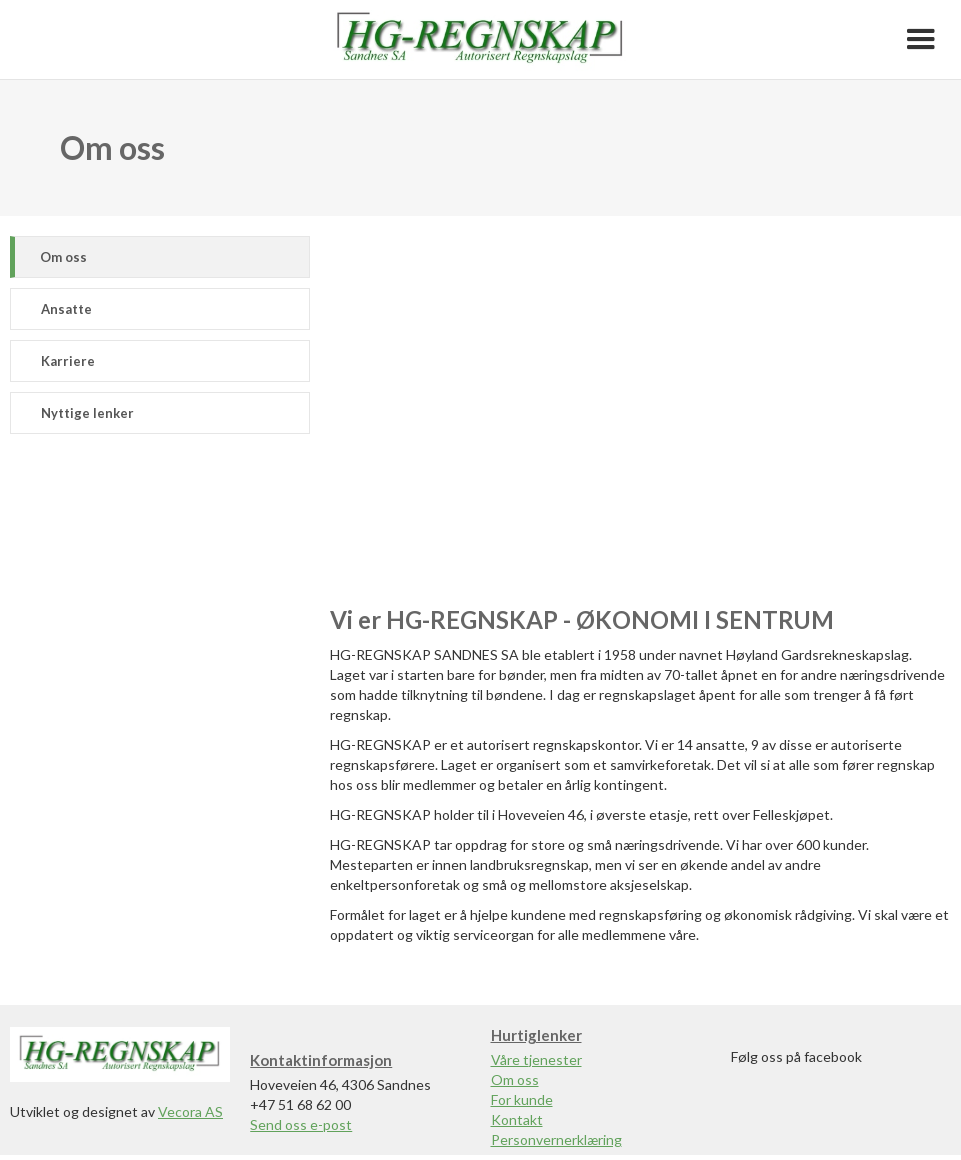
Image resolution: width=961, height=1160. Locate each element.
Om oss (515, 1079)
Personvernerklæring (556, 1139)
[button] (921, 40)
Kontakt (517, 1119)
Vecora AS (190, 1111)
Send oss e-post (301, 1124)
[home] (480, 39)
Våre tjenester (536, 1059)
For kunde (522, 1099)
